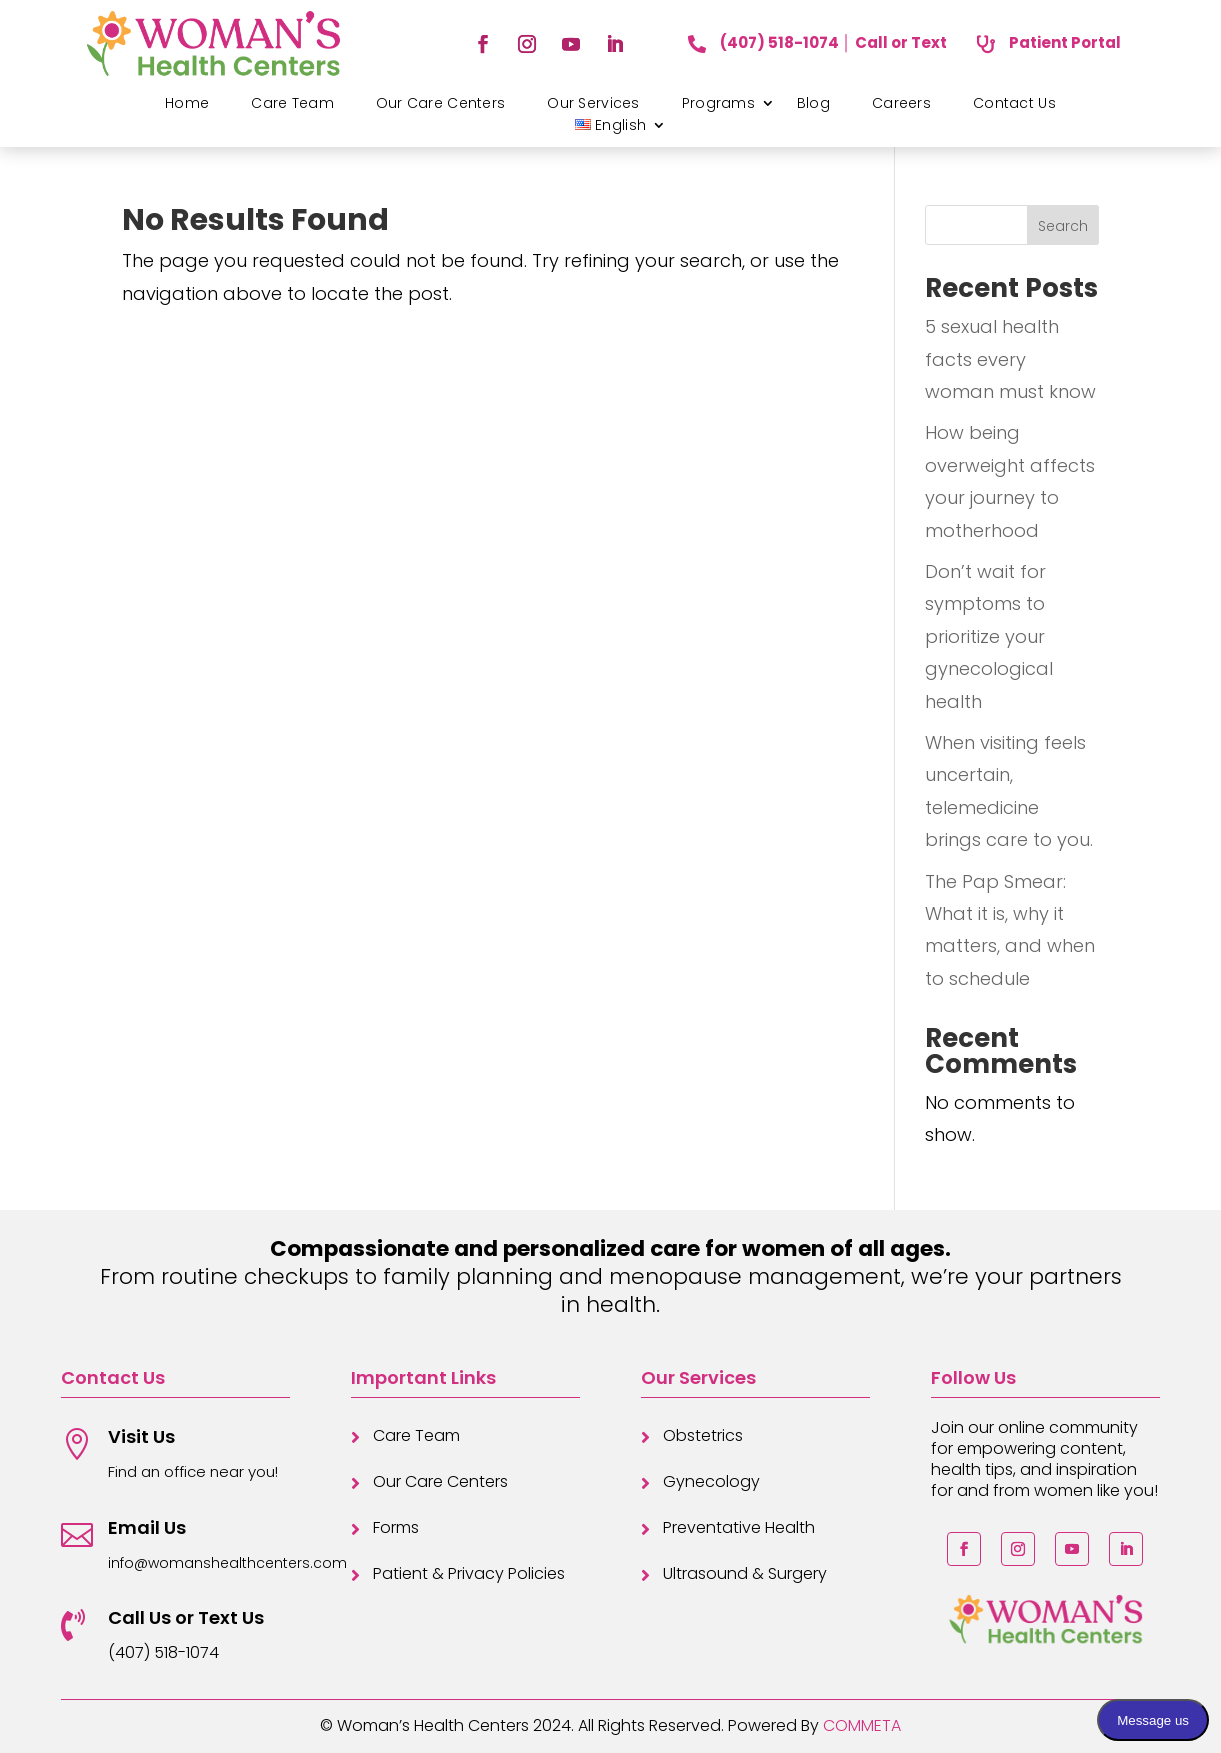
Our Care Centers (440, 103)
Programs (718, 103)
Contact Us (1014, 103)
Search (1063, 226)
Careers (901, 103)
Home (187, 103)
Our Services (593, 103)
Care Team (292, 103)
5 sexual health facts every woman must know (1010, 359)
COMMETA (862, 1725)
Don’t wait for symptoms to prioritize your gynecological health (989, 636)
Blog (813, 103)
